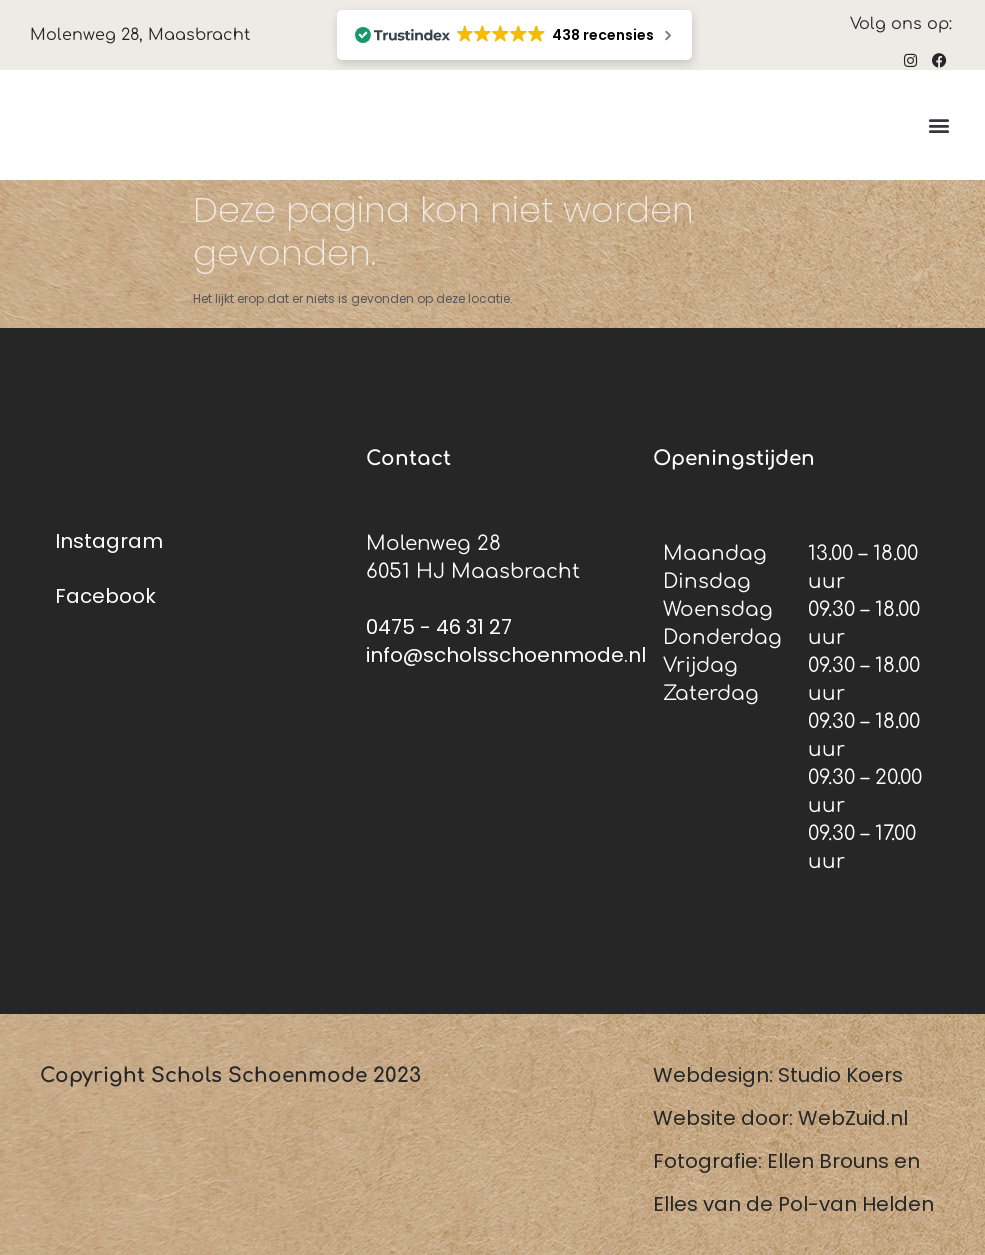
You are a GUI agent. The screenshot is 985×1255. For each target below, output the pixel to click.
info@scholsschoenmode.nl (506, 655)
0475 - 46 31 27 (439, 627)
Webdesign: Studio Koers (778, 1075)
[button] (938, 125)
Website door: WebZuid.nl (780, 1118)
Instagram (109, 541)
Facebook (105, 596)
